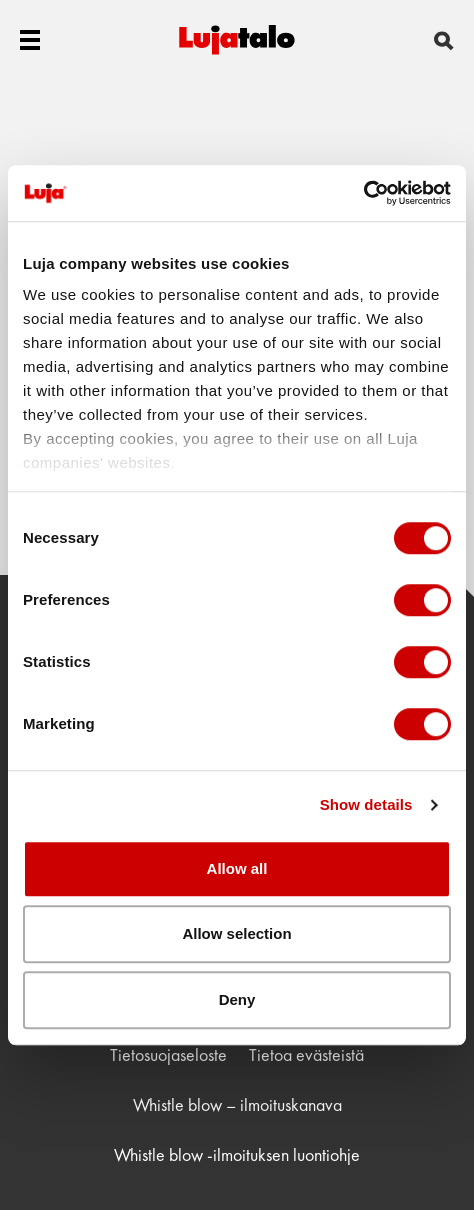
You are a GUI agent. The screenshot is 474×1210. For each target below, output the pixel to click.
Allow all (237, 868)
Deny (237, 999)
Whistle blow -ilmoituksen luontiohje (237, 1154)
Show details (366, 804)
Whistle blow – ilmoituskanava (237, 1104)
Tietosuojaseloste (168, 1054)
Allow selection (236, 933)
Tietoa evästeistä (306, 1054)
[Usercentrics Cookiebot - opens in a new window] (363, 193)
